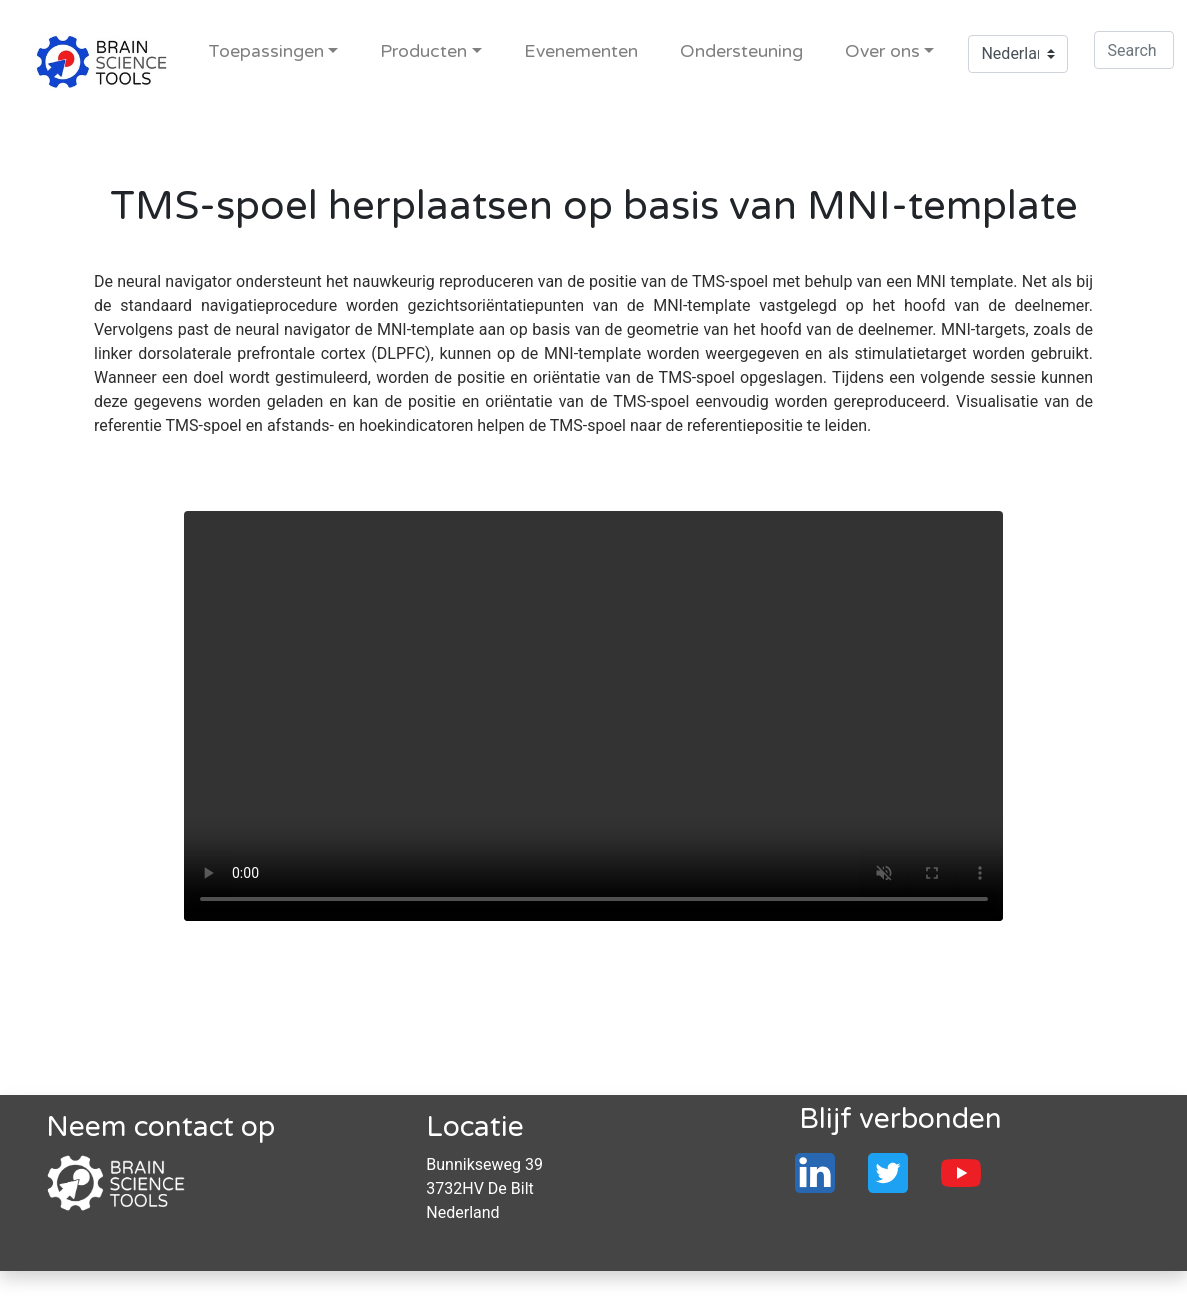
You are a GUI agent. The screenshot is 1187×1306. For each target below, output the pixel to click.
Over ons (882, 51)
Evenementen (581, 51)
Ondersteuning (741, 51)
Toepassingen (266, 51)
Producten (423, 51)
